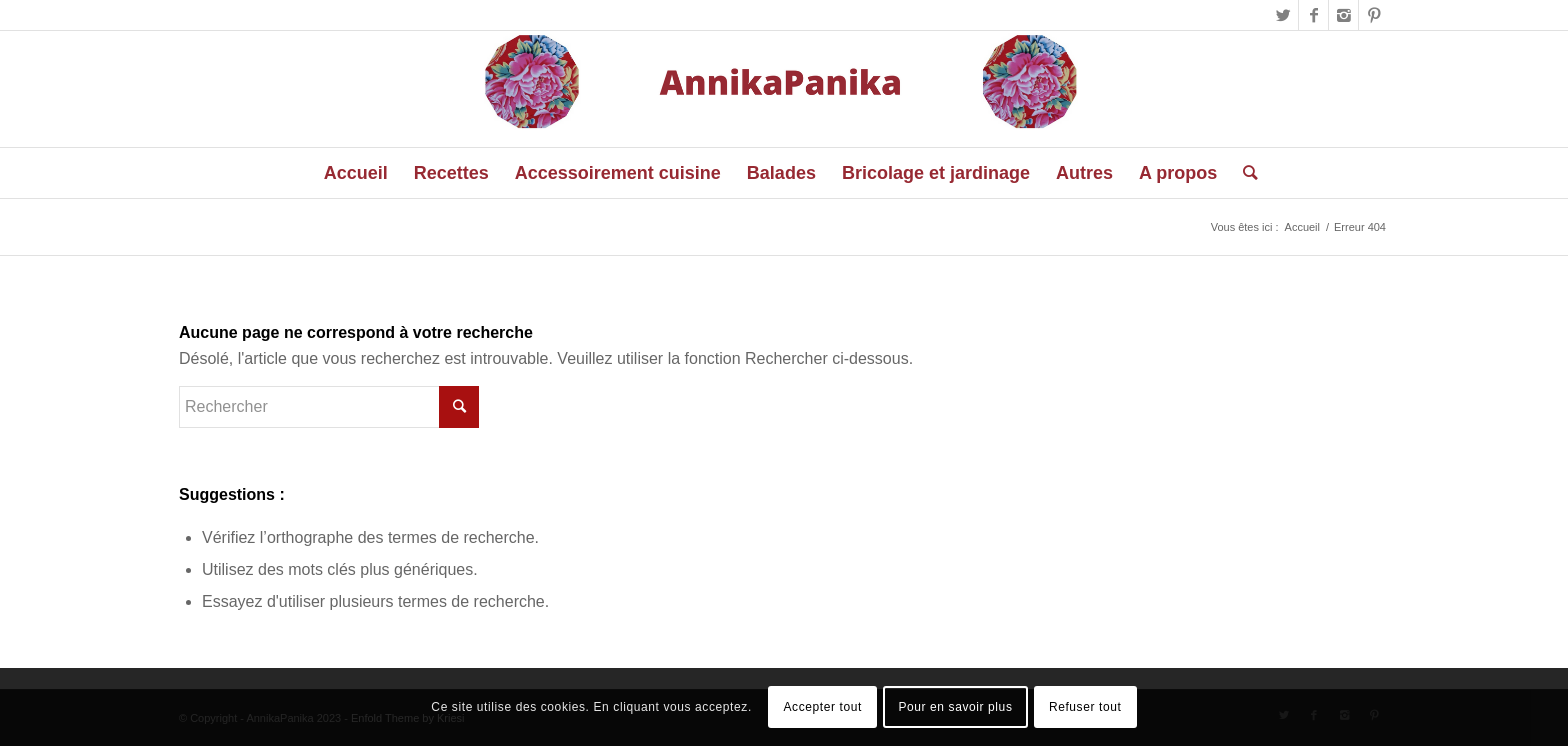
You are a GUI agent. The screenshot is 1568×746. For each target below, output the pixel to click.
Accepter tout (822, 707)
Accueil (1302, 227)
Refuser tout (1085, 707)
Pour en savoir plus (955, 707)
